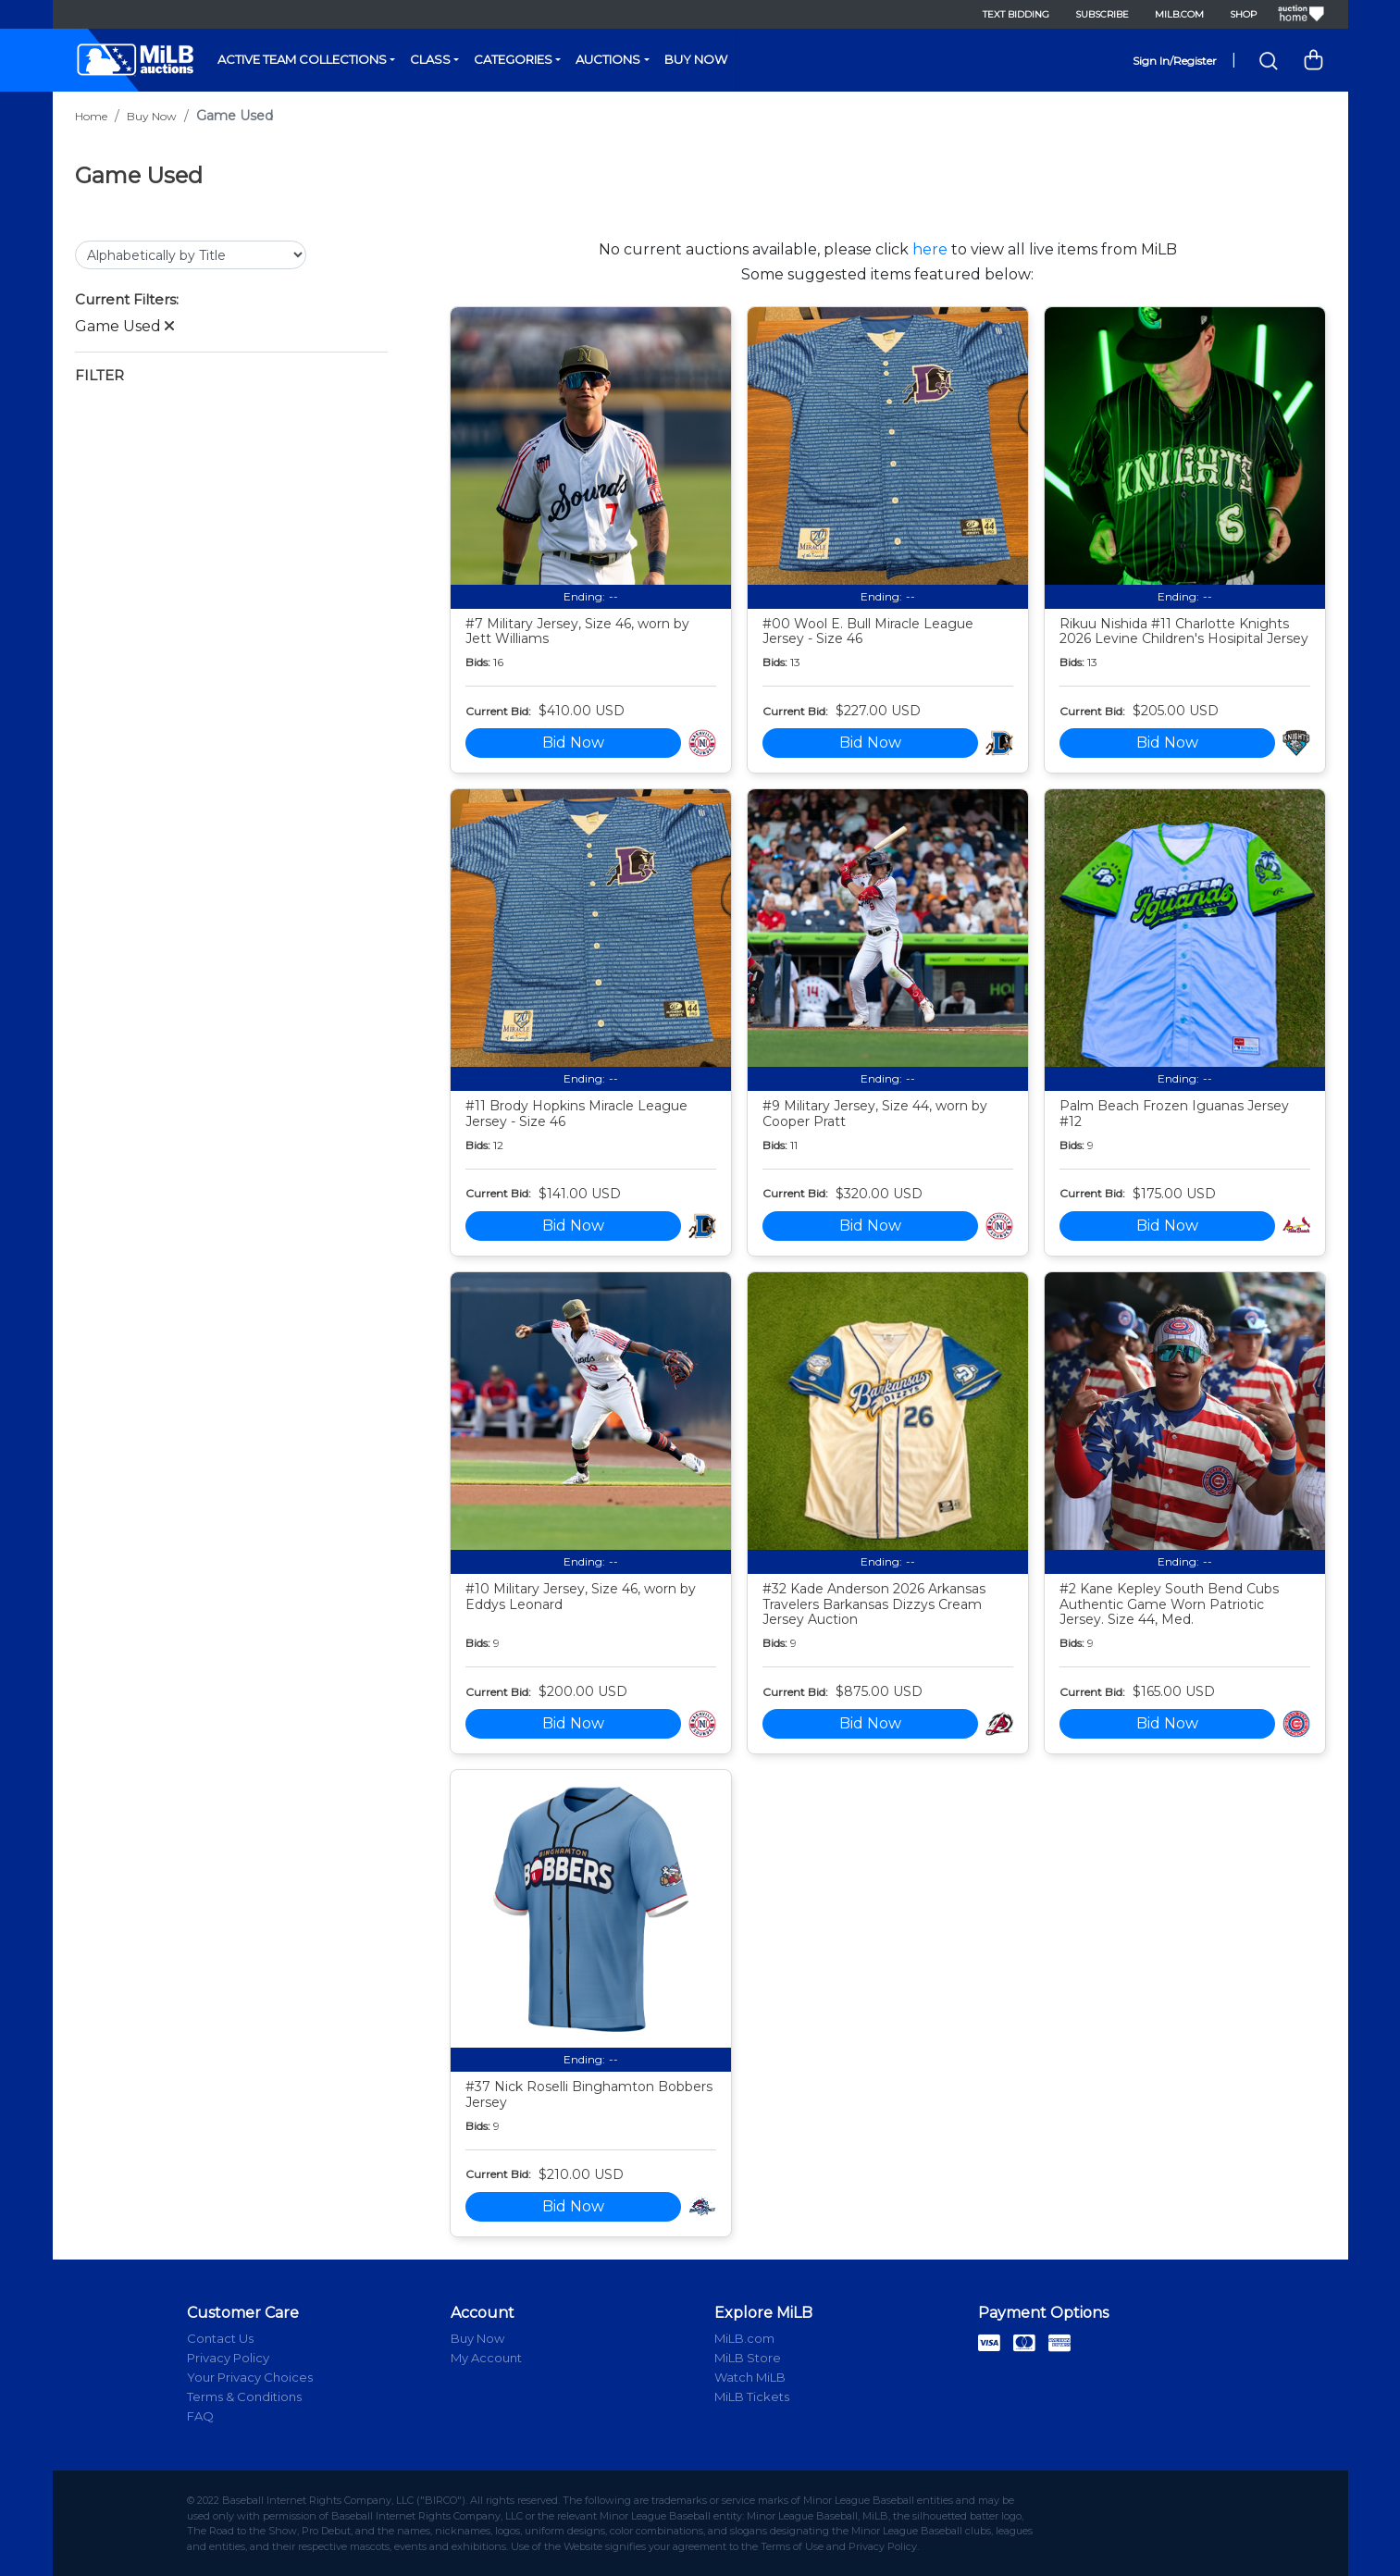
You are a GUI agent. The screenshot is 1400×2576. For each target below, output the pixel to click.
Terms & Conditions (244, 2396)
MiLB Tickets (751, 2396)
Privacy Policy (228, 2357)
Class (430, 59)
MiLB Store (747, 2357)
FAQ (200, 2416)
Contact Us (220, 2338)
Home (91, 116)
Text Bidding (1016, 14)
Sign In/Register (1175, 61)
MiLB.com (1179, 14)
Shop (1243, 14)
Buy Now (695, 59)
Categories (513, 59)
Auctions (608, 59)
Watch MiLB (750, 2377)
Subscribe (1102, 14)
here (930, 249)
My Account (486, 2357)
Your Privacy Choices (250, 2377)
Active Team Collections (302, 59)
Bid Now (573, 742)
